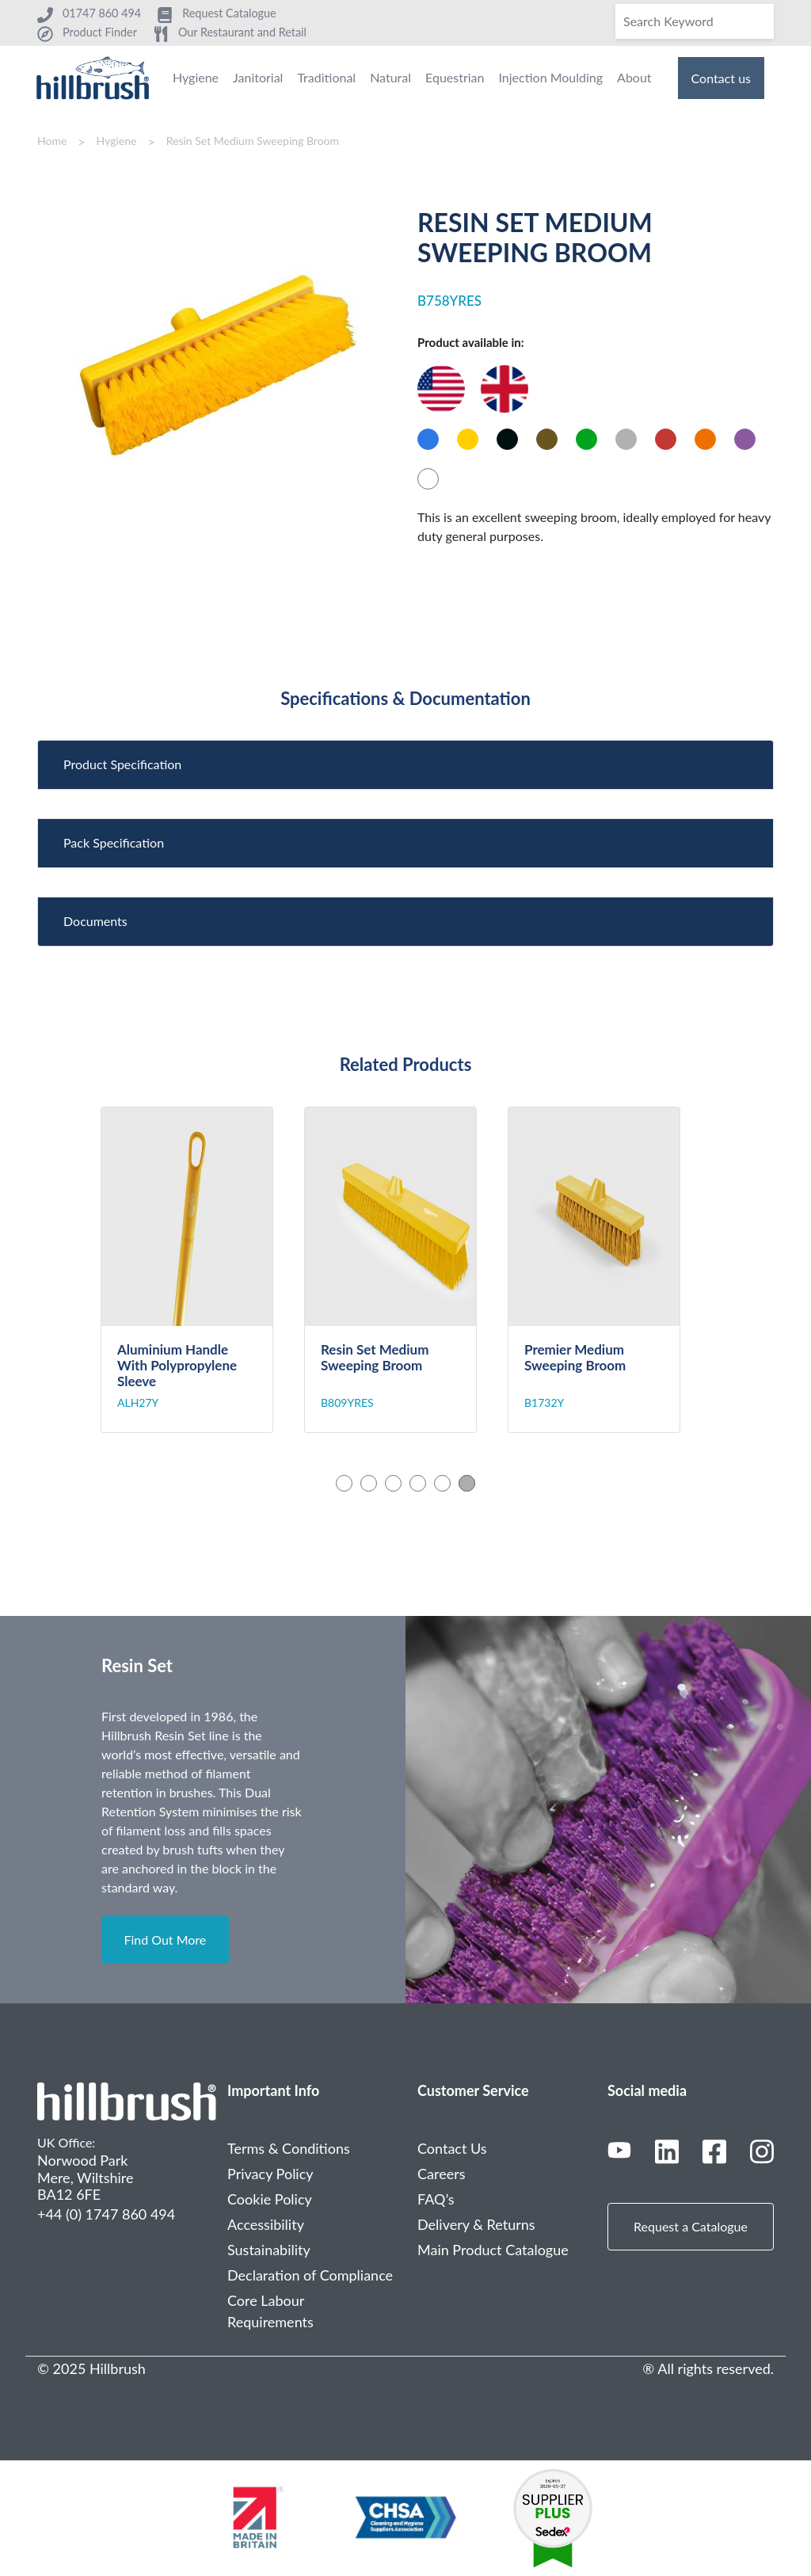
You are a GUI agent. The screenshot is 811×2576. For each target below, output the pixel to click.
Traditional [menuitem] (326, 77)
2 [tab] (368, 1483)
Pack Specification (113, 842)
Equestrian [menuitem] (454, 77)
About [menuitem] (634, 77)
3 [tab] (393, 1483)
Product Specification (122, 764)
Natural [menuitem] (390, 77)
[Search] (694, 21)
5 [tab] (442, 1483)
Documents (95, 920)
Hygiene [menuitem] (196, 77)
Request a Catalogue (691, 2226)
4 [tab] (417, 1483)
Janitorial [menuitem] (258, 77)
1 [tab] (344, 1483)
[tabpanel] (202, 1270)
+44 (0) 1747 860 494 (106, 2214)
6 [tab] (466, 1483)
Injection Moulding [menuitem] (550, 77)
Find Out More (165, 1939)
